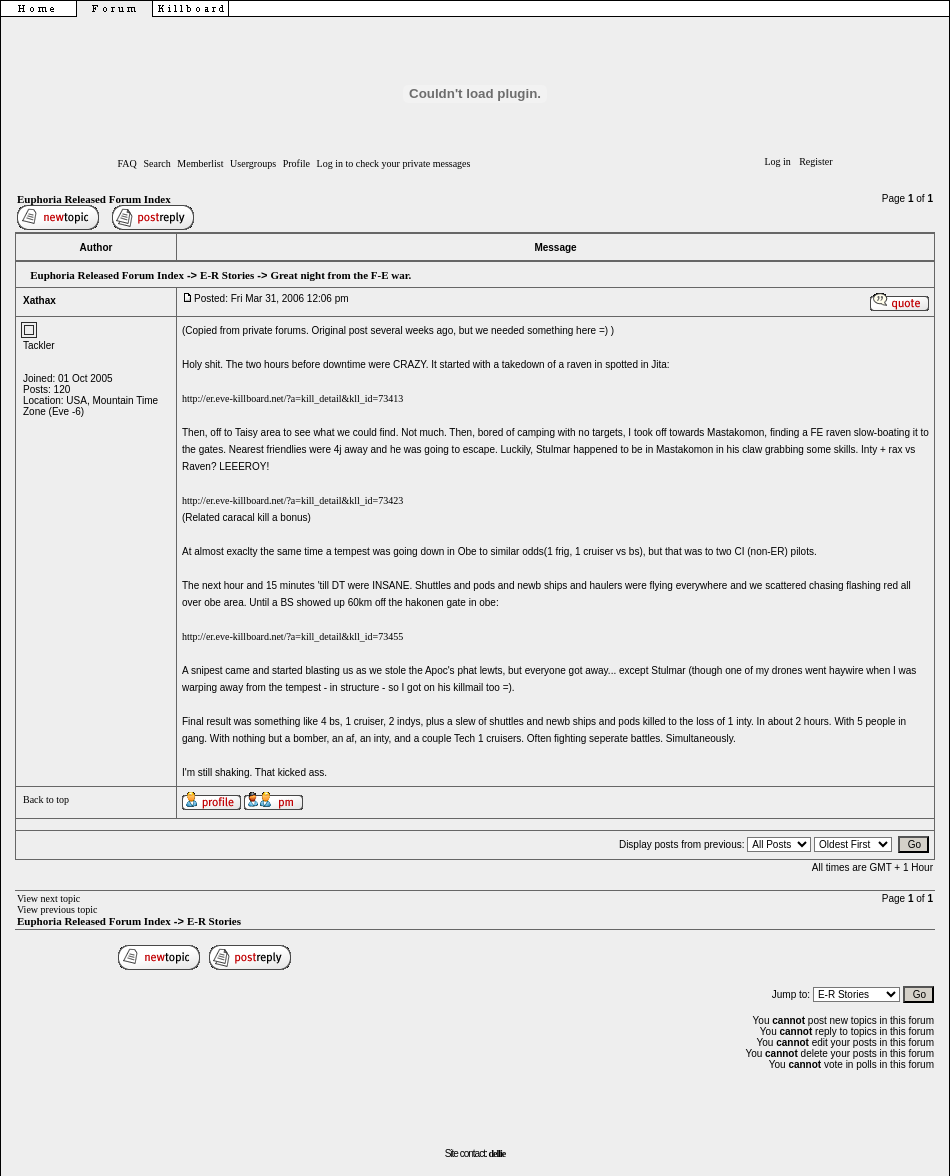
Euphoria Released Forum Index (94, 199)
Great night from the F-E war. (340, 275)
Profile (296, 163)
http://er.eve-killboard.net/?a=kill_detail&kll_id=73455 (292, 636)
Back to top (46, 799)
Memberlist (200, 163)
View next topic (48, 898)
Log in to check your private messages (394, 163)
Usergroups (253, 163)
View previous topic (57, 909)
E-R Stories (227, 275)
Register (815, 161)
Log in (777, 161)
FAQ (127, 163)
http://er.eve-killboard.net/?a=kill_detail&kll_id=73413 (292, 398)
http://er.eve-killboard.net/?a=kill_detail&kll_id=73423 (292, 500)
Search (156, 163)
